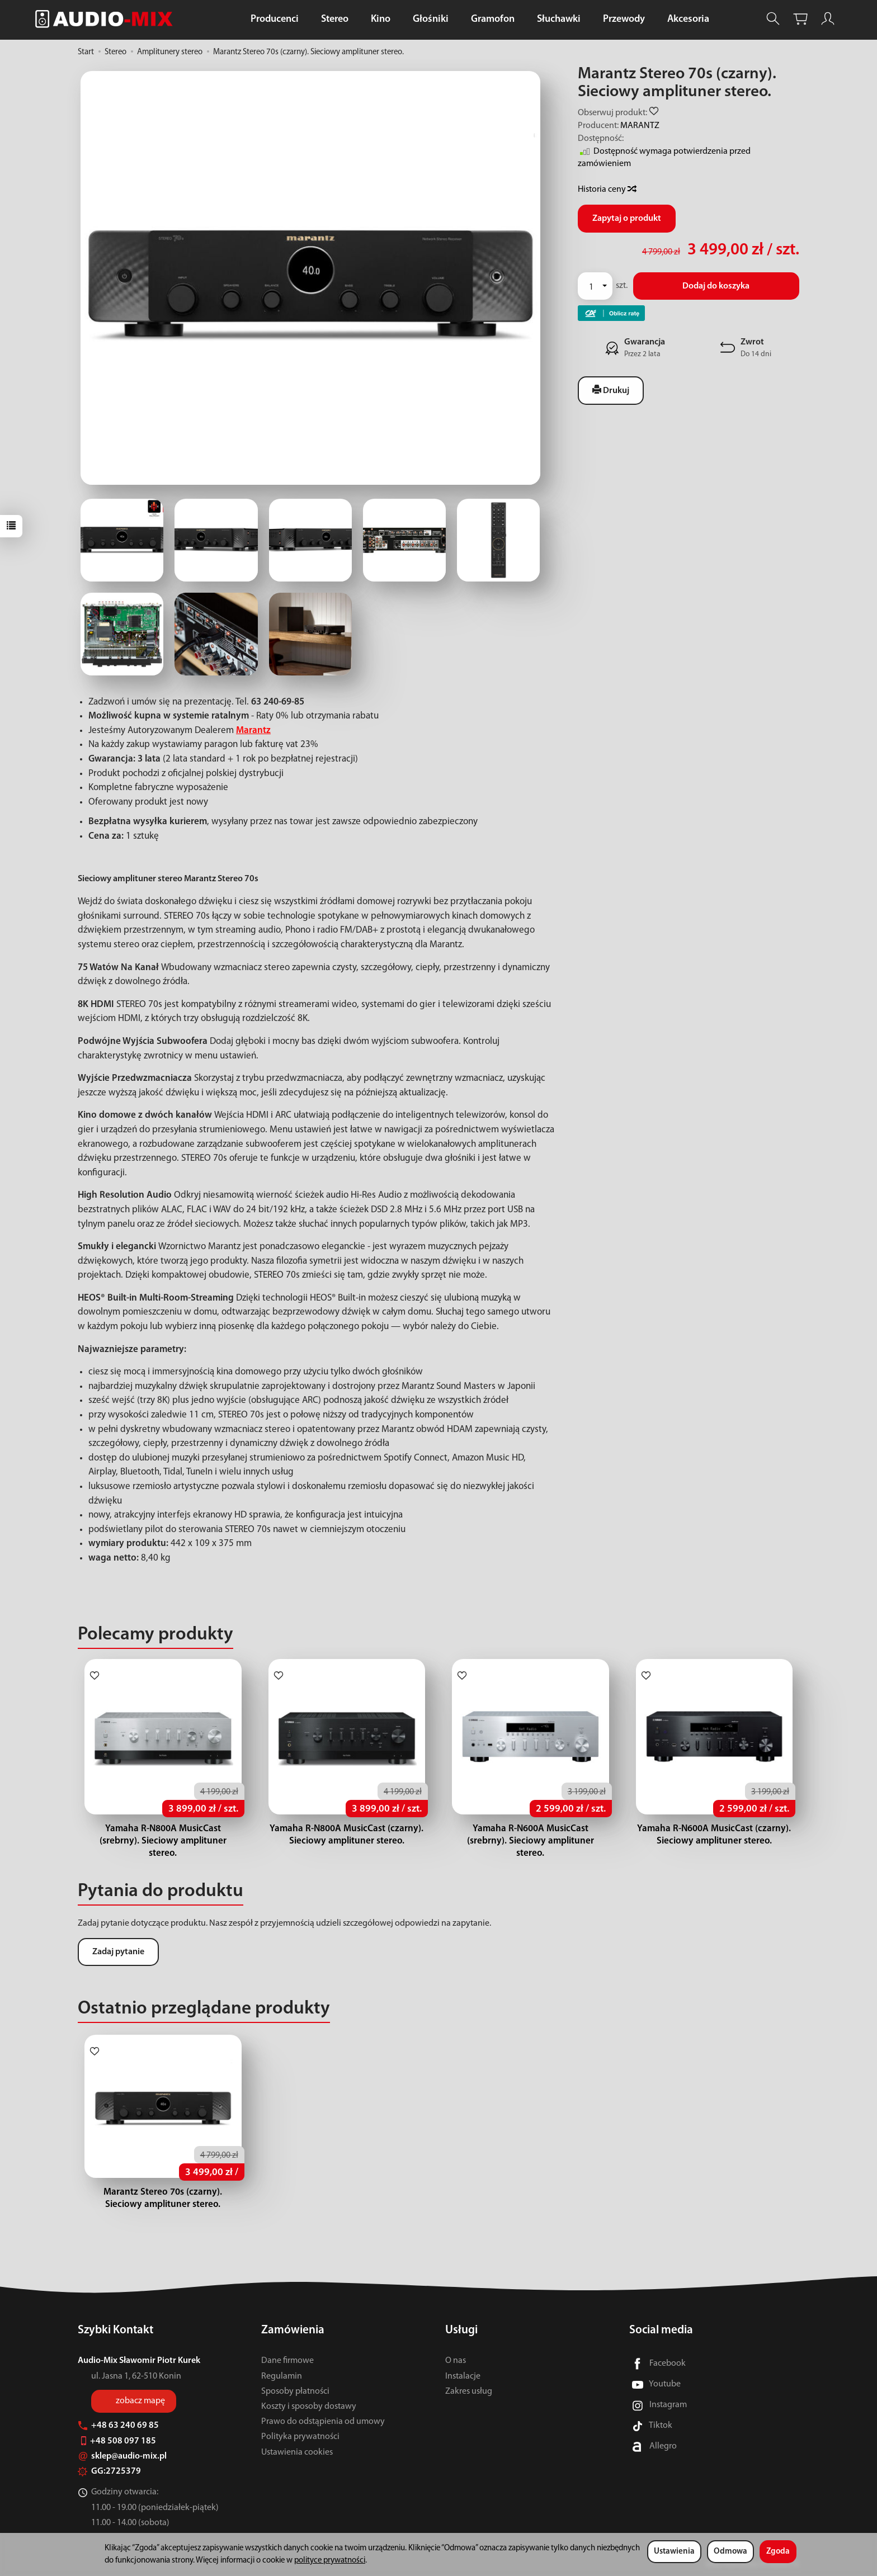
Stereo (334, 19)
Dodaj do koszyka (715, 286)
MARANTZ (639, 125)
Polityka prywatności (300, 2436)
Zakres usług (468, 2390)
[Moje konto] (828, 18)
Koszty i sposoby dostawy (308, 2406)
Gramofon (493, 19)
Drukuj (610, 390)
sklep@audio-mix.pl (122, 2456)
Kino (380, 19)
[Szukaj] (773, 18)
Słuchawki (559, 19)
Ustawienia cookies (297, 2451)
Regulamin (281, 2375)
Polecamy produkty (155, 1634)
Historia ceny (606, 189)
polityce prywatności (329, 2560)
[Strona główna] (106, 18)
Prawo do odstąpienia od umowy (323, 2421)
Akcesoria (688, 19)
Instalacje (462, 2375)
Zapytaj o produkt (626, 218)
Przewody (624, 19)
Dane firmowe (287, 2360)
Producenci (275, 19)
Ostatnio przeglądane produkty (204, 1996)
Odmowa (730, 2551)
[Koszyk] (800, 18)
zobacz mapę (140, 2400)
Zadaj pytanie (118, 1939)
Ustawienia (674, 2551)
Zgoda (778, 2551)
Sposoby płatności (295, 2390)
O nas (455, 2360)
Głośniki (431, 19)
